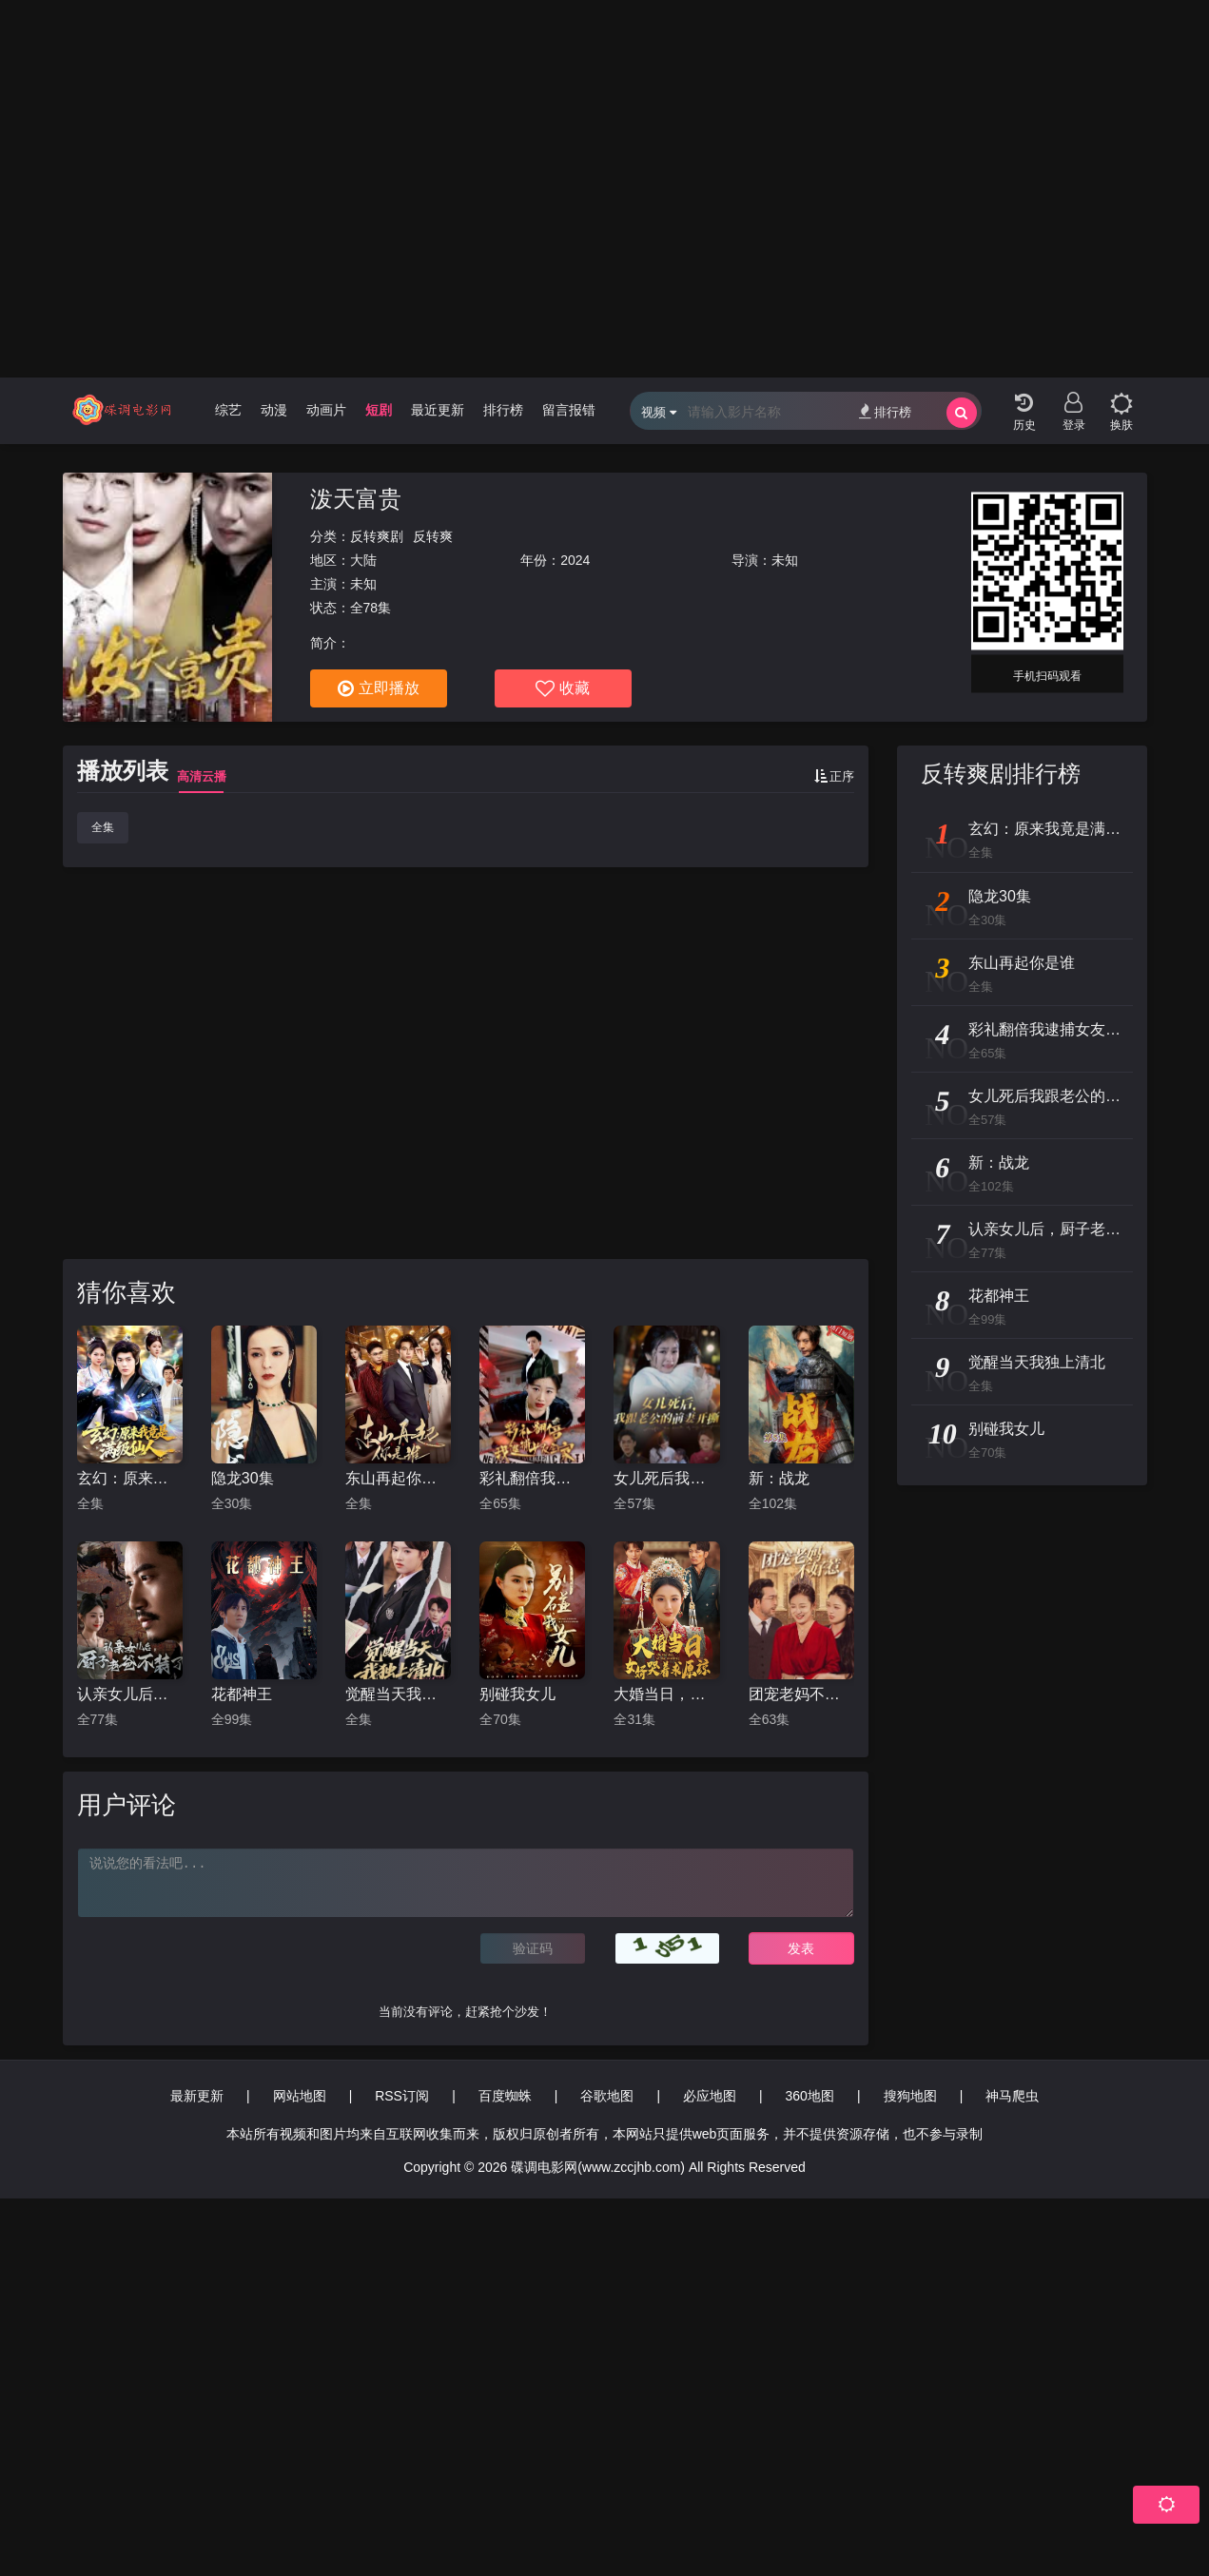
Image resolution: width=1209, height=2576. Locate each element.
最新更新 (197, 2095)
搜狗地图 (910, 2095)
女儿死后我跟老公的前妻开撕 (666, 1478)
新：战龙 (779, 1478)
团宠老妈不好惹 (801, 1694)
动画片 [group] (326, 409)
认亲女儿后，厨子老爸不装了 (130, 1694)
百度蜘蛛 (505, 2095)
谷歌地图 (607, 2095)
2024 (575, 560)
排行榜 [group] (503, 409)
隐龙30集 (242, 1478)
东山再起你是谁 (398, 1478)
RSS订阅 (402, 2095)
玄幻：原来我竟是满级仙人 (130, 1478)
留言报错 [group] (568, 409)
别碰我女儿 (517, 1694)
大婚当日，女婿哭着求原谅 (666, 1694)
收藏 (563, 688)
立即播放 (378, 688)
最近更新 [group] (437, 409)
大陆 (363, 560)
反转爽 (433, 536)
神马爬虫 (1012, 2095)
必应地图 (709, 2095)
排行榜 (885, 411)
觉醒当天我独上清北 (398, 1694)
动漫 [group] (274, 409)
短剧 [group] (378, 409)
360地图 (810, 2095)
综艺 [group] (228, 409)
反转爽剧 (376, 536)
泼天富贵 (355, 499)
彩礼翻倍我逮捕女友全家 (532, 1478)
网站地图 (299, 2095)
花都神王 (241, 1694)
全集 (102, 827)
